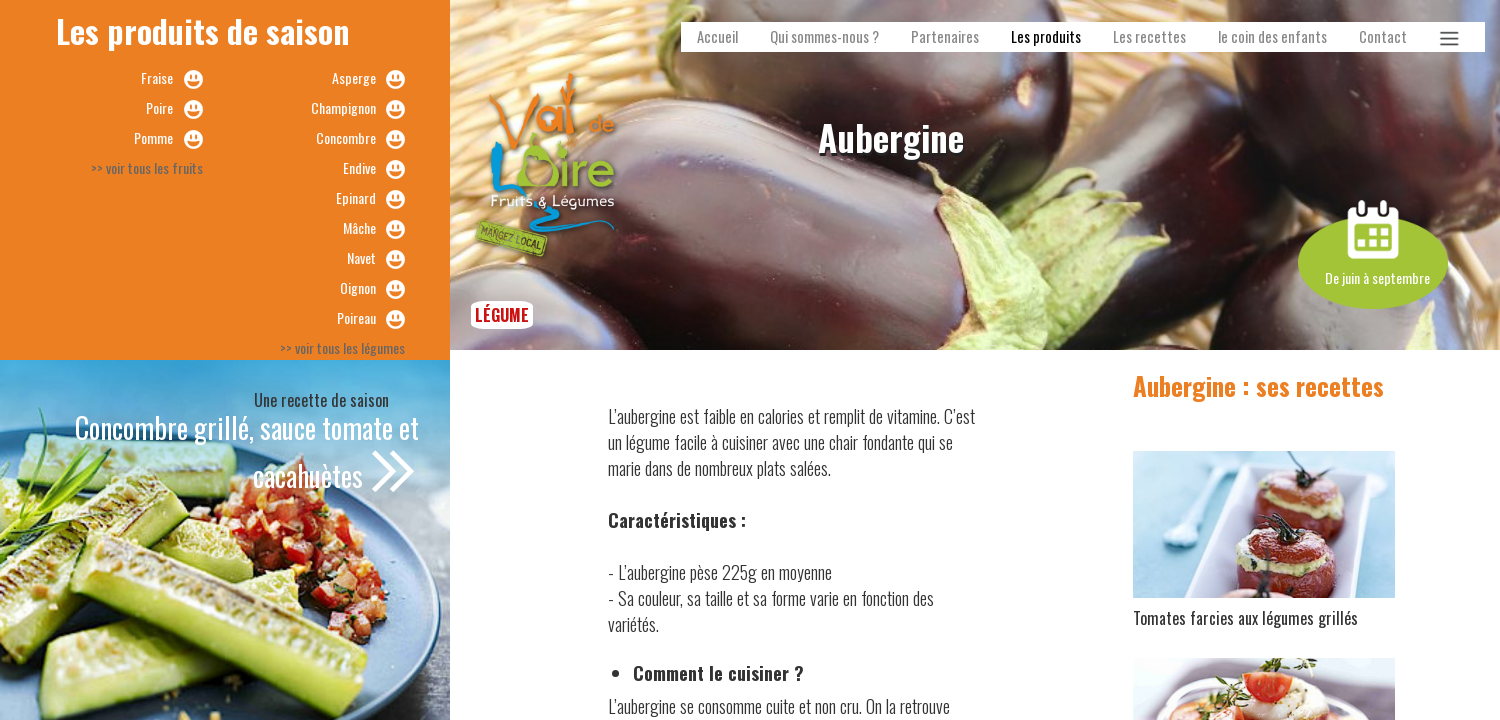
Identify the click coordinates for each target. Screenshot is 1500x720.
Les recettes (1149, 36)
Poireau (356, 317)
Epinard (356, 197)
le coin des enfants (1272, 36)
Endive (359, 167)
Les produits (1046, 36)
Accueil (717, 36)
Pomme (153, 137)
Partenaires (945, 36)
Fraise (157, 77)
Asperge (354, 77)
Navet (361, 257)
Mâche (359, 227)
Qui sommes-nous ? (824, 36)
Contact (1383, 36)
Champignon (343, 107)
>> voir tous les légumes (342, 347)
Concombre (346, 137)
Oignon (358, 287)
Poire (159, 107)
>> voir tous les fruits (147, 167)
